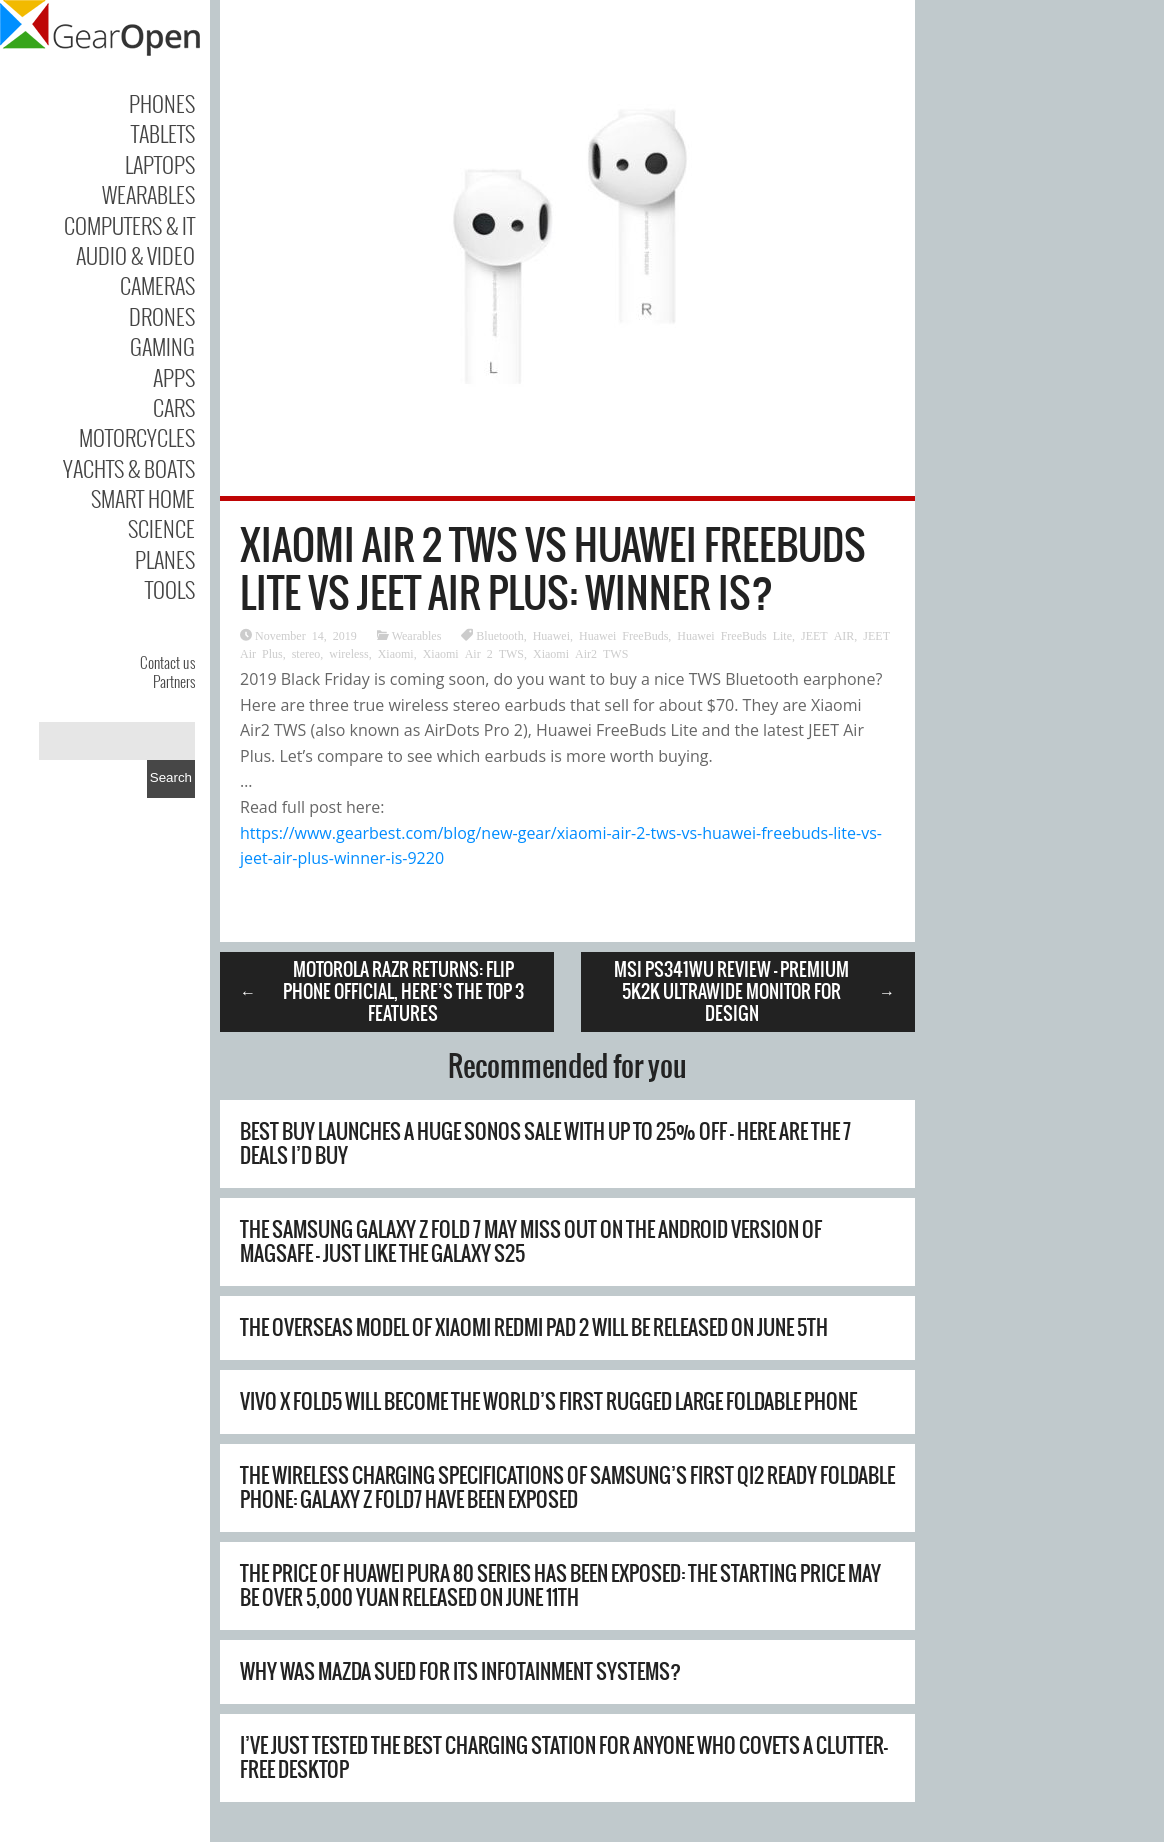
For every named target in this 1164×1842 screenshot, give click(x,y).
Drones (162, 316)
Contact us (167, 662)
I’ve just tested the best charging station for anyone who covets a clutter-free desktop (564, 1757)
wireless (348, 653)
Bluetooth (499, 635)
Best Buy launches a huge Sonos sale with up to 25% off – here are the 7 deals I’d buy (545, 1143)
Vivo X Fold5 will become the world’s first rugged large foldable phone (548, 1401)
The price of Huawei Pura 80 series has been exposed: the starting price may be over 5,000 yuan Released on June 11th (560, 1585)
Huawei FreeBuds (623, 635)
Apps (174, 377)
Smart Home (143, 498)
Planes (165, 559)
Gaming (162, 346)
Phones (162, 103)
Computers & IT (129, 225)
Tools (170, 589)
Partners (174, 681)
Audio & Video (135, 255)
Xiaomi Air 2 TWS (473, 653)
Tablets (163, 133)
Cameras (157, 285)
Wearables (148, 194)
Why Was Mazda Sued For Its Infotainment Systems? (460, 1671)
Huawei (551, 635)
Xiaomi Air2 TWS (580, 653)
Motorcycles (137, 437)
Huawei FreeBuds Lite (734, 635)
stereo (306, 653)
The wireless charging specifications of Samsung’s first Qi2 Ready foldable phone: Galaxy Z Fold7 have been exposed (567, 1487)
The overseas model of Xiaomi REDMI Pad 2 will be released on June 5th (534, 1327)
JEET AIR (827, 635)
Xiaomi (396, 653)
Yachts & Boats (129, 468)
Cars (174, 407)
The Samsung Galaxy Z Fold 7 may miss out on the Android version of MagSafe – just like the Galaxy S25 (531, 1241)
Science (161, 528)
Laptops (160, 164)
